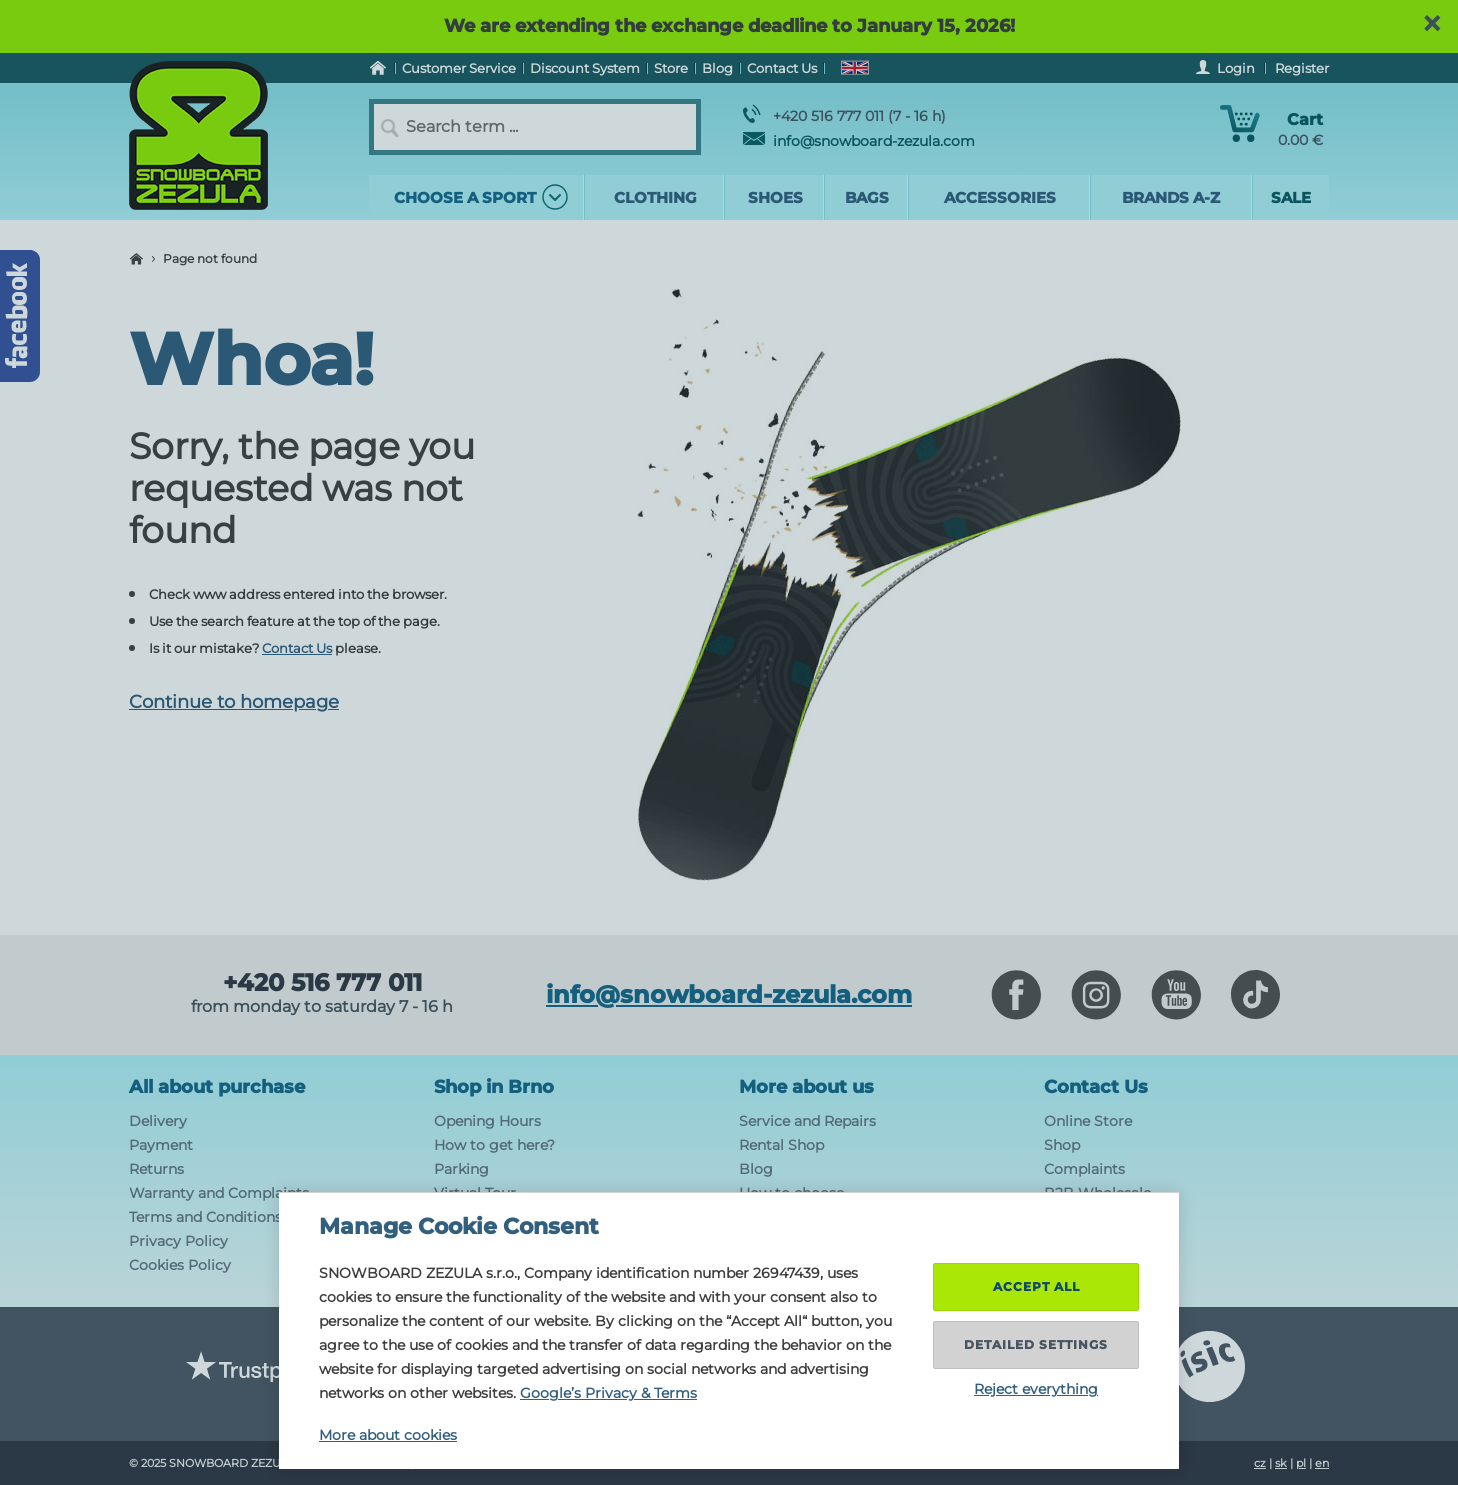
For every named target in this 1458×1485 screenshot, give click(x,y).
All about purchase (217, 1087)
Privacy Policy (178, 1241)
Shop (1062, 1145)
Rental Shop (781, 1145)
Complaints (1084, 1169)
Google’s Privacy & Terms (608, 1393)
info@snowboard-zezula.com (859, 141)
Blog (756, 1169)
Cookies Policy (180, 1265)
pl (1301, 1463)
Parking (461, 1169)
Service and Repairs (807, 1121)
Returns (156, 1169)
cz (1260, 1463)
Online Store (1088, 1121)
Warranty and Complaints (219, 1193)
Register (1302, 68)
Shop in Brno (494, 1087)
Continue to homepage (234, 702)
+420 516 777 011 (322, 983)
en (1322, 1463)
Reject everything (1036, 1389)
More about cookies (388, 1435)
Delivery (158, 1121)
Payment (161, 1145)
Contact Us (297, 648)
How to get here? (494, 1145)
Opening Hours (487, 1121)
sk (1281, 1463)
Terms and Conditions (205, 1217)
